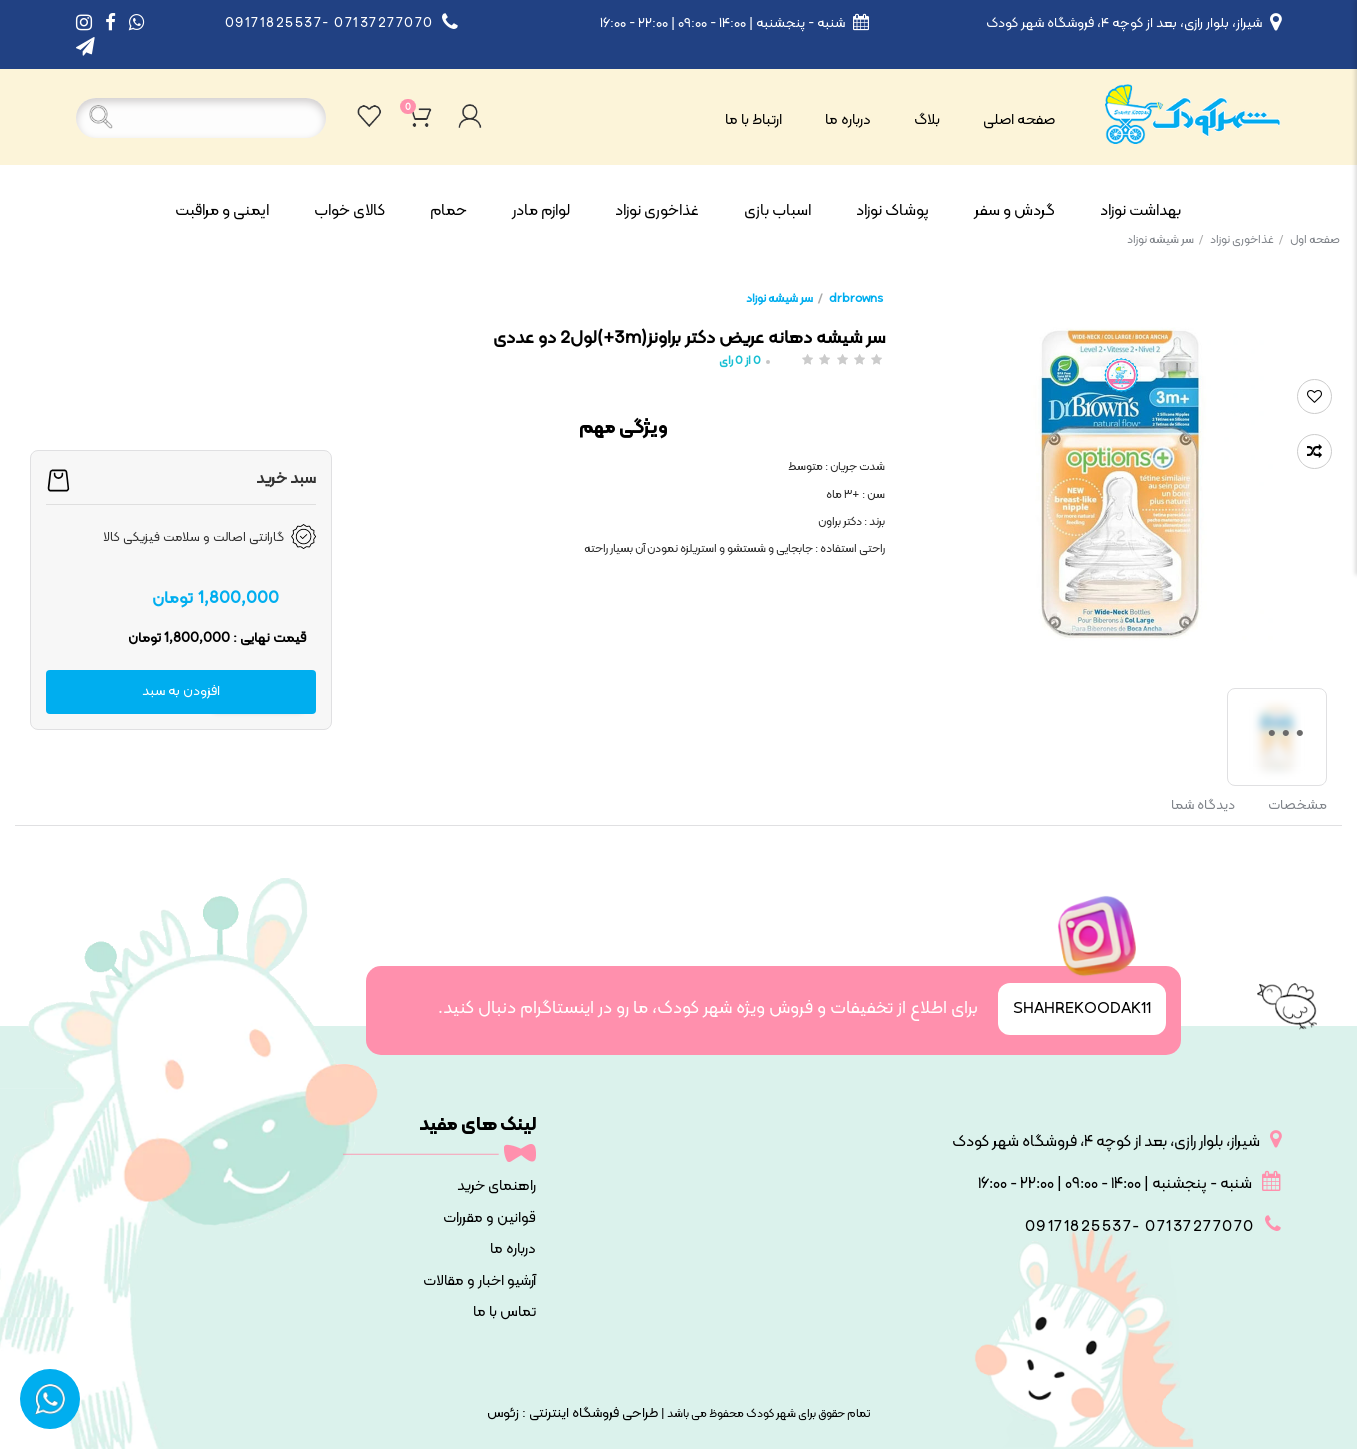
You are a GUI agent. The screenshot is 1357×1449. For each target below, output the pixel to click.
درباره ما (848, 120)
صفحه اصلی (1019, 120)
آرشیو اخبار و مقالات (479, 1281)
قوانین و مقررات (489, 1218)
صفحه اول (1315, 240)
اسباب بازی (777, 211)
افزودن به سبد (181, 691)
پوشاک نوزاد (892, 211)
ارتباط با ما (753, 120)
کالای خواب (349, 211)
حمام (448, 211)
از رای (740, 361)
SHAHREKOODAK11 (1082, 1009)
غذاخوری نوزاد (657, 211)
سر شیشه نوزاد (1165, 240)
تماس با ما (504, 1312)
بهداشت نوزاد (1140, 211)
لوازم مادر (541, 211)
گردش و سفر (1014, 211)
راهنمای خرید (496, 1186)
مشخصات (1297, 805)
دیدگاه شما (1203, 805)
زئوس (503, 1413)
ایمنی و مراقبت (222, 211)
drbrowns (856, 299)
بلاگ (927, 120)
